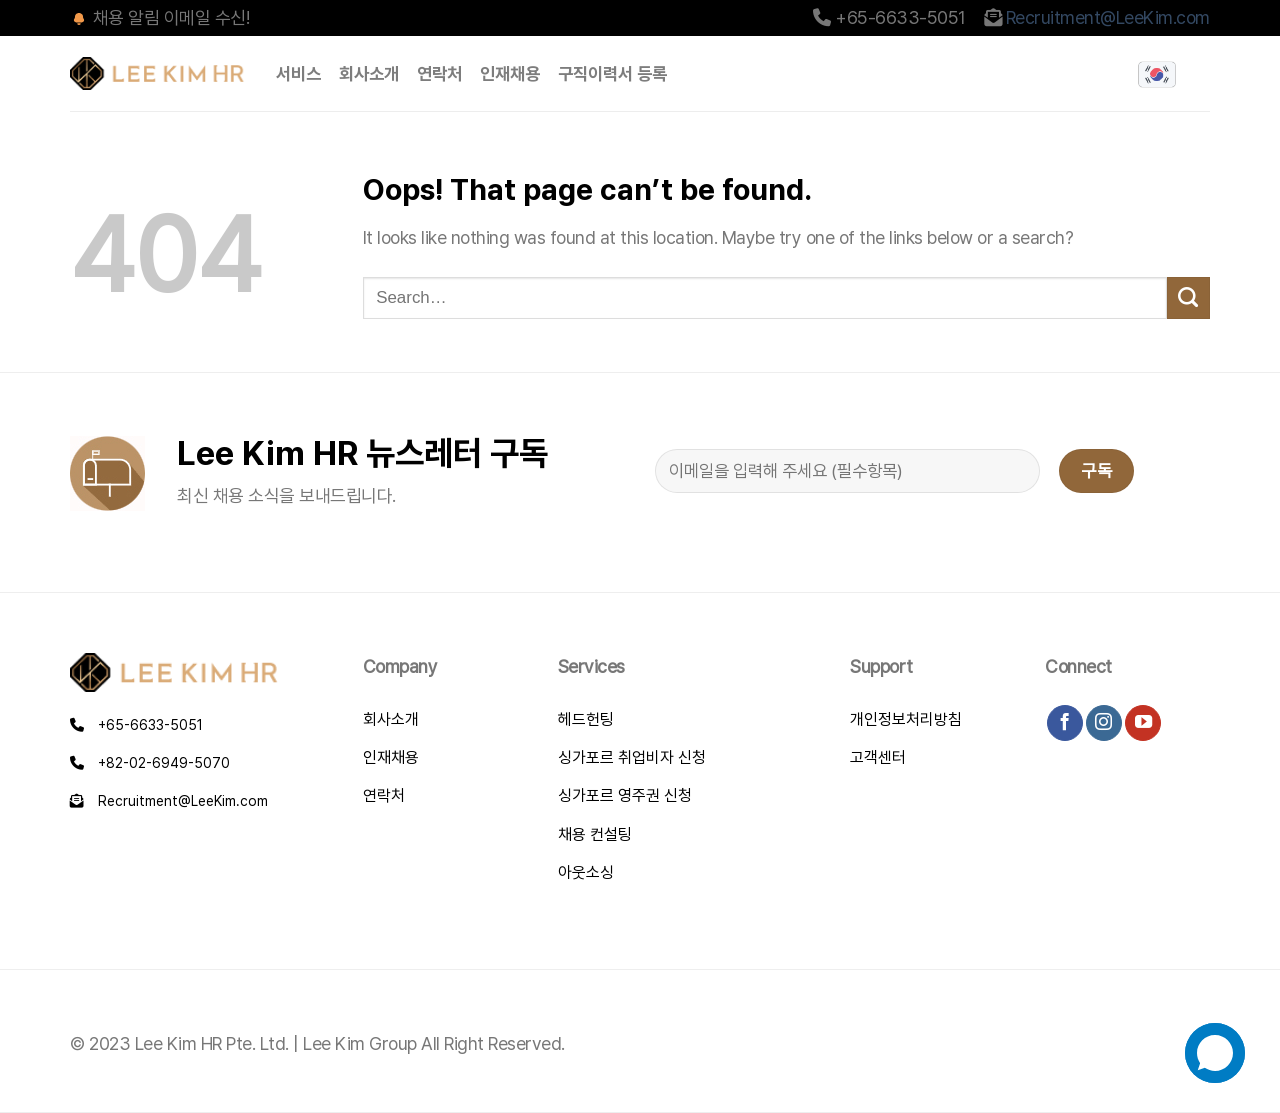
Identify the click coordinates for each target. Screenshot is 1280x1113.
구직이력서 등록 (612, 73)
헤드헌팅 (586, 719)
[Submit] (1188, 298)
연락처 (439, 73)
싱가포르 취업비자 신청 (632, 757)
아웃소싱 (586, 872)
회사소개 (369, 73)
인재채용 (510, 73)
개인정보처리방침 (906, 719)
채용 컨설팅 (595, 834)
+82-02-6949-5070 (150, 763)
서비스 (298, 73)
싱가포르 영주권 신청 (625, 795)
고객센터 (878, 757)
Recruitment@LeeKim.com (1108, 17)
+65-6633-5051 (136, 725)
